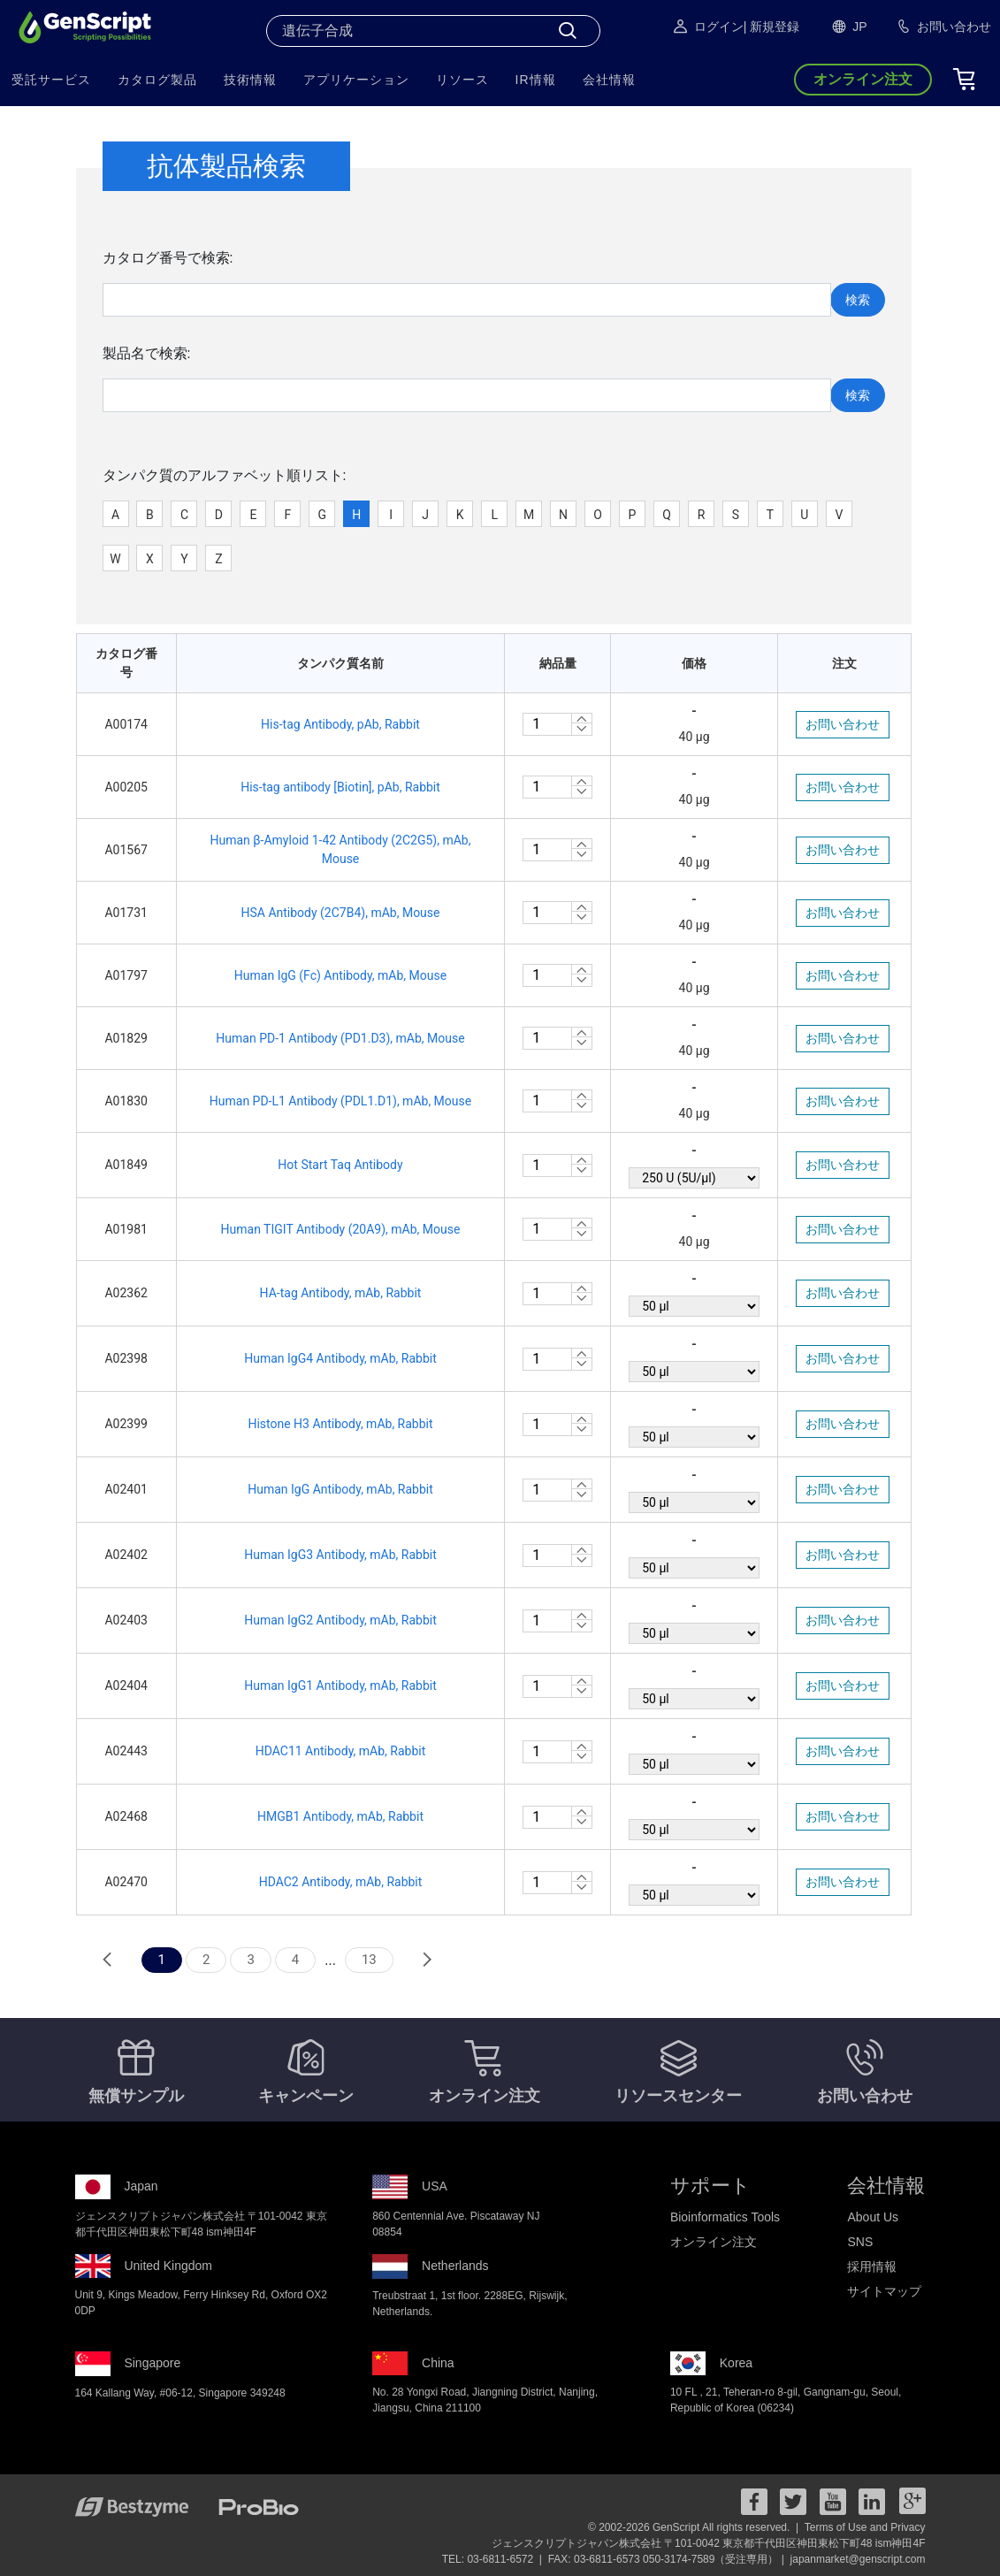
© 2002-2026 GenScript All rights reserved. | (694, 2527)
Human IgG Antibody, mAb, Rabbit (340, 1489)
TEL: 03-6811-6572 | (494, 2559)
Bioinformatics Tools (725, 2217)
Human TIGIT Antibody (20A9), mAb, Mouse (341, 1229)
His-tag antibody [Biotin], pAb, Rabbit (340, 787)
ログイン (707, 26)
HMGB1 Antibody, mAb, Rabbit (340, 1816)
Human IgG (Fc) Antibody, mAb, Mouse (340, 975)
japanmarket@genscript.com (858, 2559)
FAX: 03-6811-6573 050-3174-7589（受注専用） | (668, 2559)
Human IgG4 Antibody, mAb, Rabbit (340, 1358)
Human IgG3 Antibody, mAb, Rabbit (340, 1555)
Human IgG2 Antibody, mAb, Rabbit (340, 1620)
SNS (860, 2242)
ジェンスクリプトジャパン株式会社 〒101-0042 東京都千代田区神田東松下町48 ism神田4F (709, 2543)
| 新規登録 (772, 26)
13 (369, 1960)
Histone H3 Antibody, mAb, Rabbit (340, 1424)
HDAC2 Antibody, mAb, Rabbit (341, 1882)
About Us (872, 2217)
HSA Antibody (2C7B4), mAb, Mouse (339, 913)
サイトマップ (884, 2291)
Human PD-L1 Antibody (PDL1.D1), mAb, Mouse (340, 1101)
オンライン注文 (713, 2242)
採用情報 (872, 2266)
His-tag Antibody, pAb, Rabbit (340, 724)
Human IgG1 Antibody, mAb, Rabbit (340, 1685)
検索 (857, 300)
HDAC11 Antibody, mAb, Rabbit (341, 1751)
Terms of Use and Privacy (865, 2527)
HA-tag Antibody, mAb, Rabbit (341, 1293)
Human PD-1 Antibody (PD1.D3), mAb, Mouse (340, 1038)
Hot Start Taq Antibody (340, 1165)
